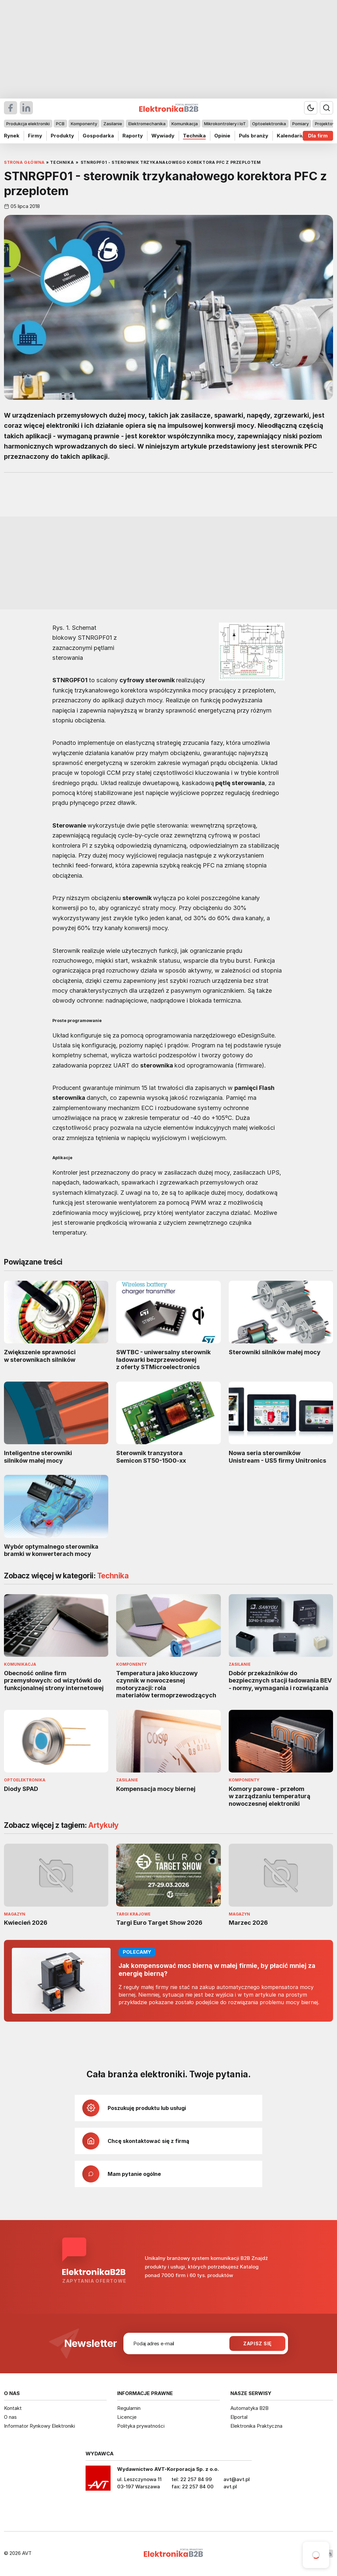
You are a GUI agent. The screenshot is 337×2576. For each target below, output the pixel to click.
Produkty (62, 135)
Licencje (127, 2417)
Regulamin (129, 2408)
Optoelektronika (269, 123)
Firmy (35, 135)
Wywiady (162, 135)
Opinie (222, 135)
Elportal (238, 2417)
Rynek (11, 135)
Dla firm (318, 135)
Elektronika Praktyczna (256, 2426)
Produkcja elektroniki (28, 123)
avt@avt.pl (236, 2479)
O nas (10, 2417)
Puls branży (253, 135)
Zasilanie (112, 123)
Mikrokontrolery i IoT (225, 123)
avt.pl (230, 2486)
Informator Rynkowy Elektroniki (39, 2426)
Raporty (132, 135)
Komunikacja (184, 123)
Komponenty (84, 123)
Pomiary (300, 123)
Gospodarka (98, 135)
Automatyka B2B (249, 2408)
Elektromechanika (147, 123)
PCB (60, 123)
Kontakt (13, 2408)
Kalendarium (292, 135)
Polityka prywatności (141, 2426)
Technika (194, 135)
